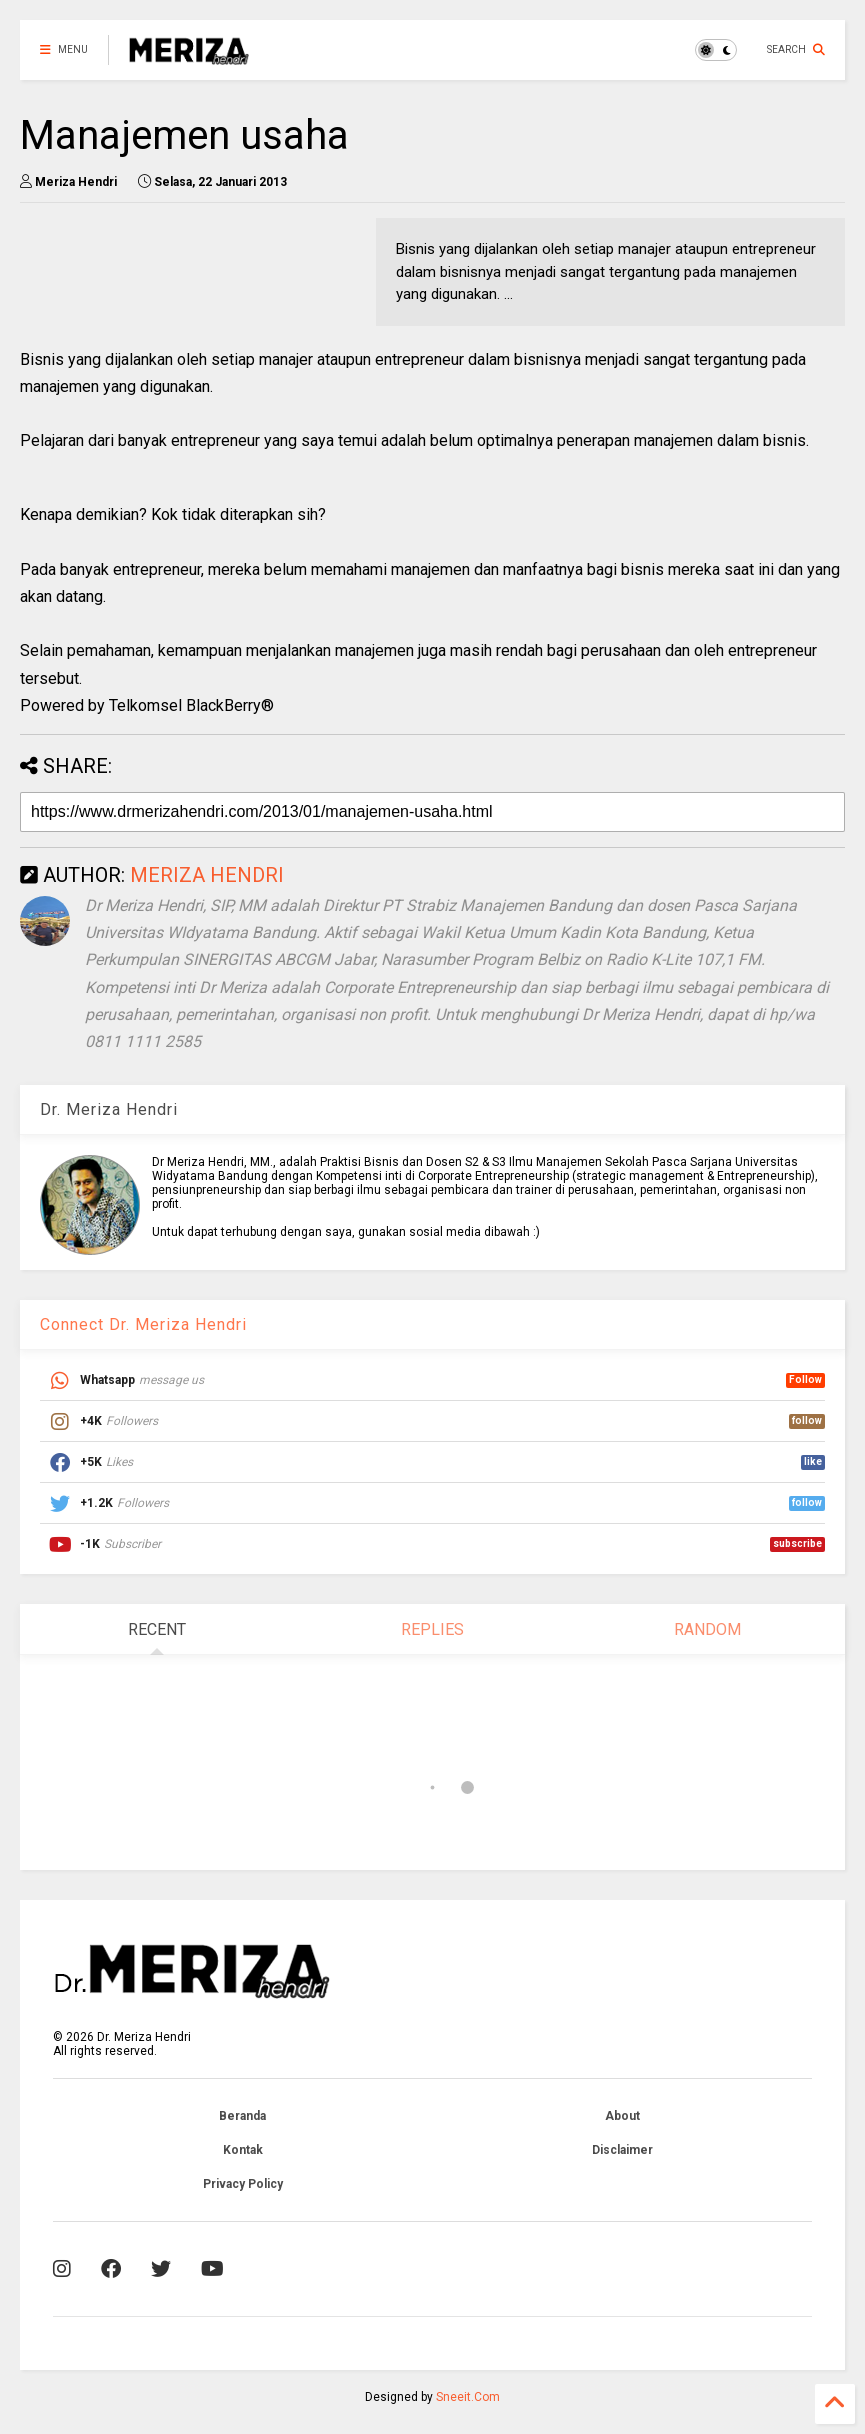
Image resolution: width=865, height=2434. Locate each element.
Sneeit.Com (468, 2397)
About (622, 2116)
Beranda (242, 2116)
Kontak (243, 2150)
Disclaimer (622, 2150)
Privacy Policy (243, 2184)
